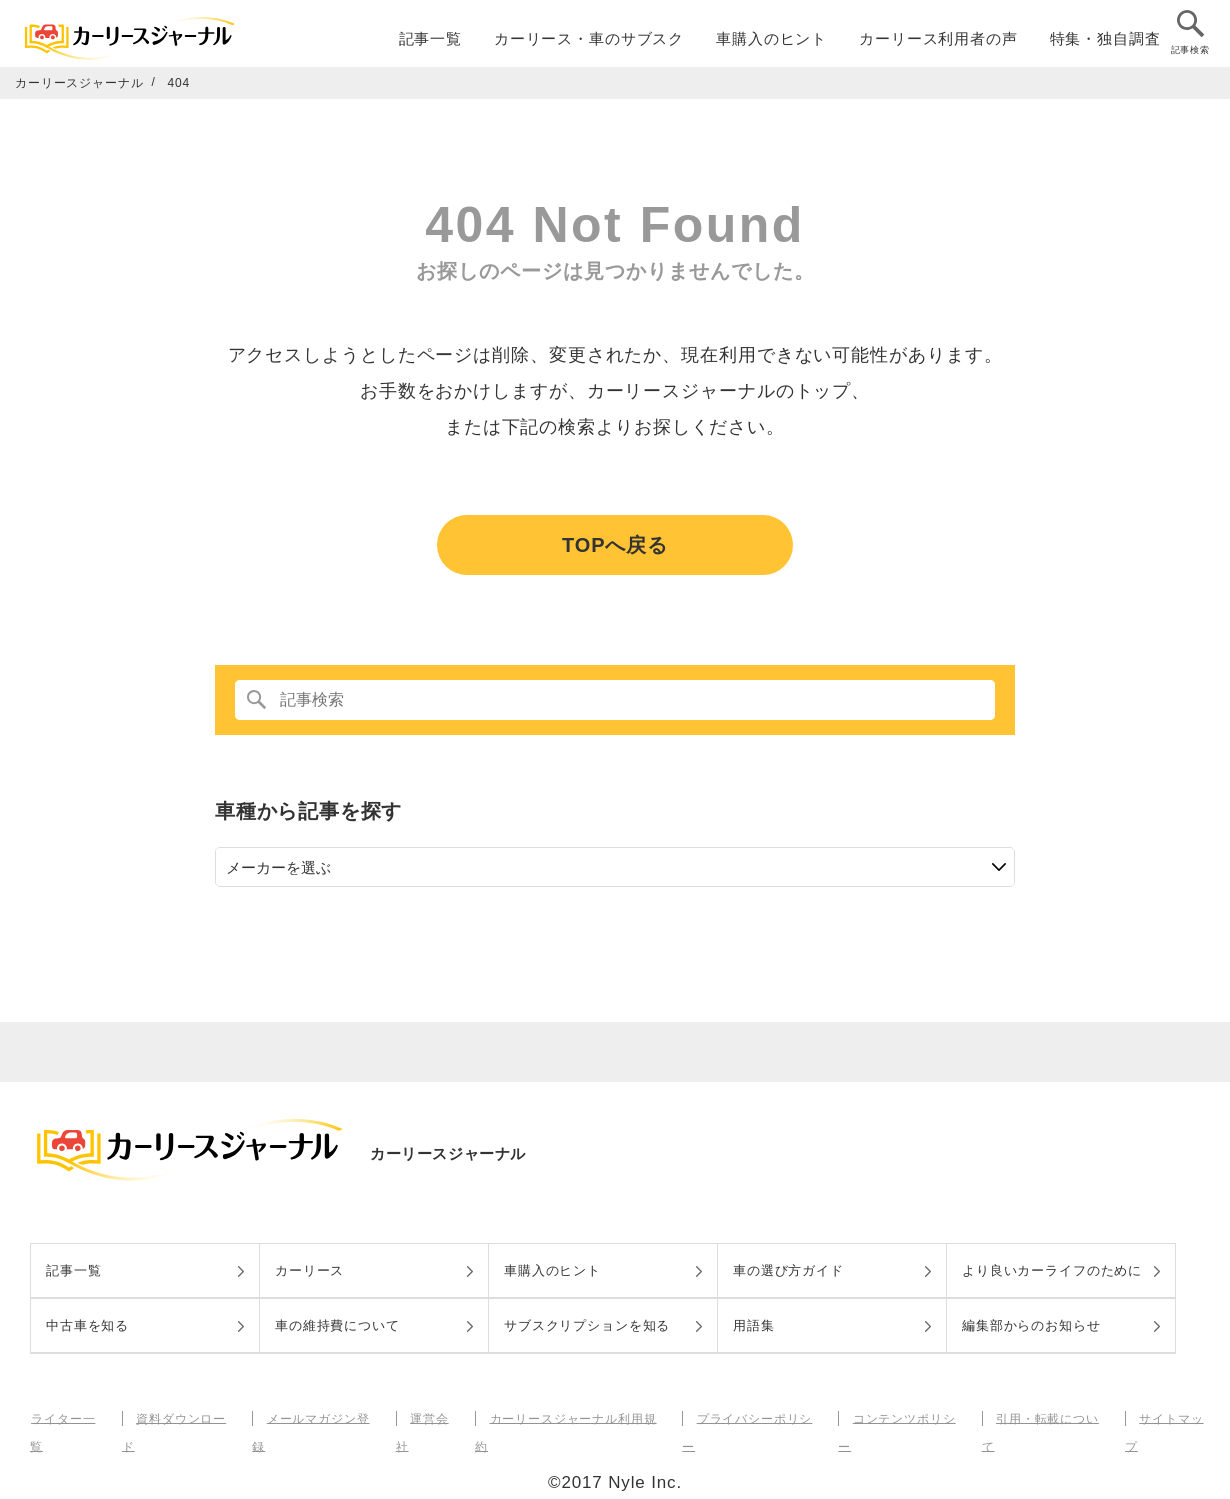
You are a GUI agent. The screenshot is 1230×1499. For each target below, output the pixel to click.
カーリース (309, 1270)
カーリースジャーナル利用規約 (575, 1418)
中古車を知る (87, 1325)
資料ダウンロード (185, 1418)
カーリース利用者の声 (938, 41)
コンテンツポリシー (905, 1418)
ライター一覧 (68, 1418)
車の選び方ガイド (788, 1270)
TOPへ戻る (615, 545)
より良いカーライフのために (1052, 1270)
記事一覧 (430, 41)
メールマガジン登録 (322, 1418)
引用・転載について (1048, 1418)
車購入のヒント (771, 41)
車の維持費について (337, 1325)
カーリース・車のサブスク (589, 41)
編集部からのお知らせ (1031, 1325)
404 (179, 83)
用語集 (754, 1325)
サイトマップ (1171, 1418)
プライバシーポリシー (756, 1418)
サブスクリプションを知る (587, 1325)
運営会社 (432, 1418)
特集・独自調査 (1105, 41)
